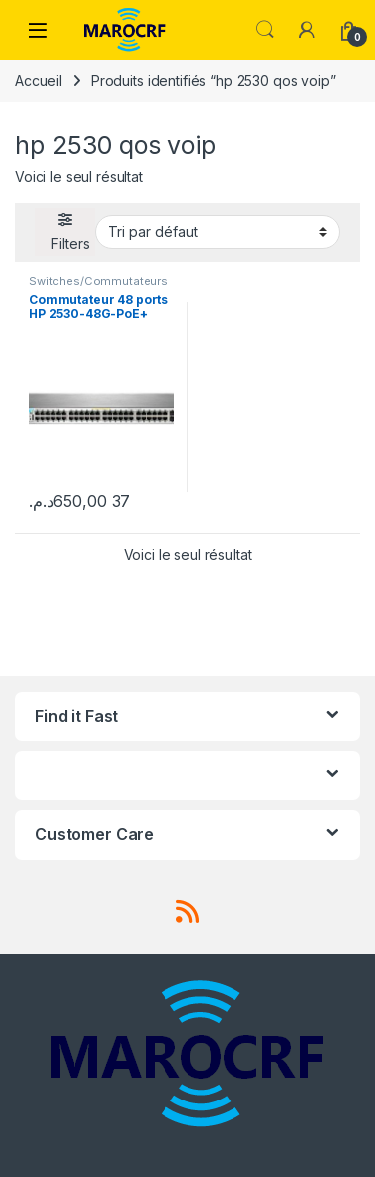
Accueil (38, 80)
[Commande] (217, 232)
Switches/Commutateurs (98, 281)
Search (265, 30)
